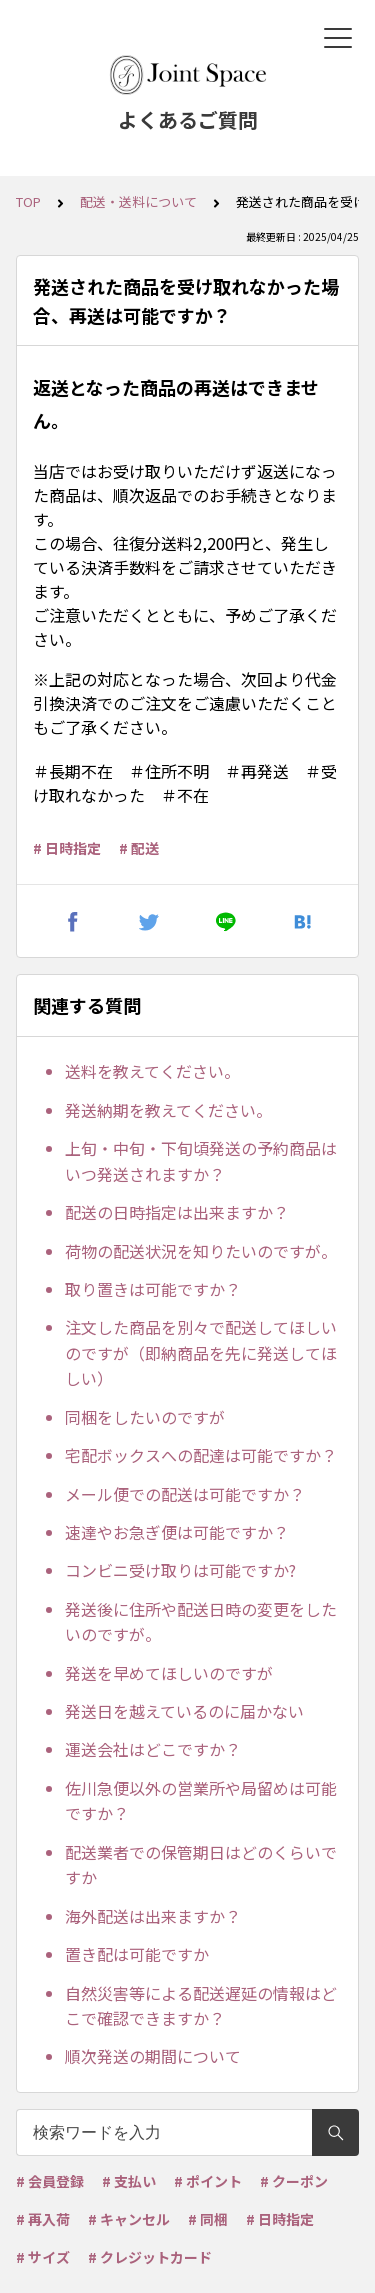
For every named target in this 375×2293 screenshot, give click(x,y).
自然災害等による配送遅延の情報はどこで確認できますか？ (201, 2006)
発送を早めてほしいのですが (169, 1673)
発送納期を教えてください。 (168, 1110)
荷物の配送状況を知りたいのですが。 (201, 1251)
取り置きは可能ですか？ (153, 1289)
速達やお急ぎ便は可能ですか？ (177, 1532)
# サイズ (43, 2257)
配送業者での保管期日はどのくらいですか (201, 1865)
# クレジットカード (150, 2257)
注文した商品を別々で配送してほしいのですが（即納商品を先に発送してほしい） (201, 1352)
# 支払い (129, 2181)
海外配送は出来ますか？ (153, 1916)
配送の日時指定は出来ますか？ (177, 1212)
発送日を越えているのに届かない (184, 1711)
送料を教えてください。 (152, 1071)
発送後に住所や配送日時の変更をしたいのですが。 (201, 1622)
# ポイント (208, 2181)
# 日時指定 (67, 848)
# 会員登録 (50, 2181)
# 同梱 (208, 2219)
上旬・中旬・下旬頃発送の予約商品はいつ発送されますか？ (201, 1161)
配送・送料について (138, 201)
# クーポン (294, 2181)
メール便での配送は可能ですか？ (185, 1494)
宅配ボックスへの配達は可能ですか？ (201, 1455)
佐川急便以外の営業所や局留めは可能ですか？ (201, 1801)
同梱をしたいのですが (145, 1417)
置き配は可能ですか (137, 1954)
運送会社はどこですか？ (153, 1749)
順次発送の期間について (153, 2056)
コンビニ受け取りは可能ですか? (180, 1570)
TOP (28, 201)
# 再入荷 (43, 2219)
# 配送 (139, 848)
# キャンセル (129, 2219)
